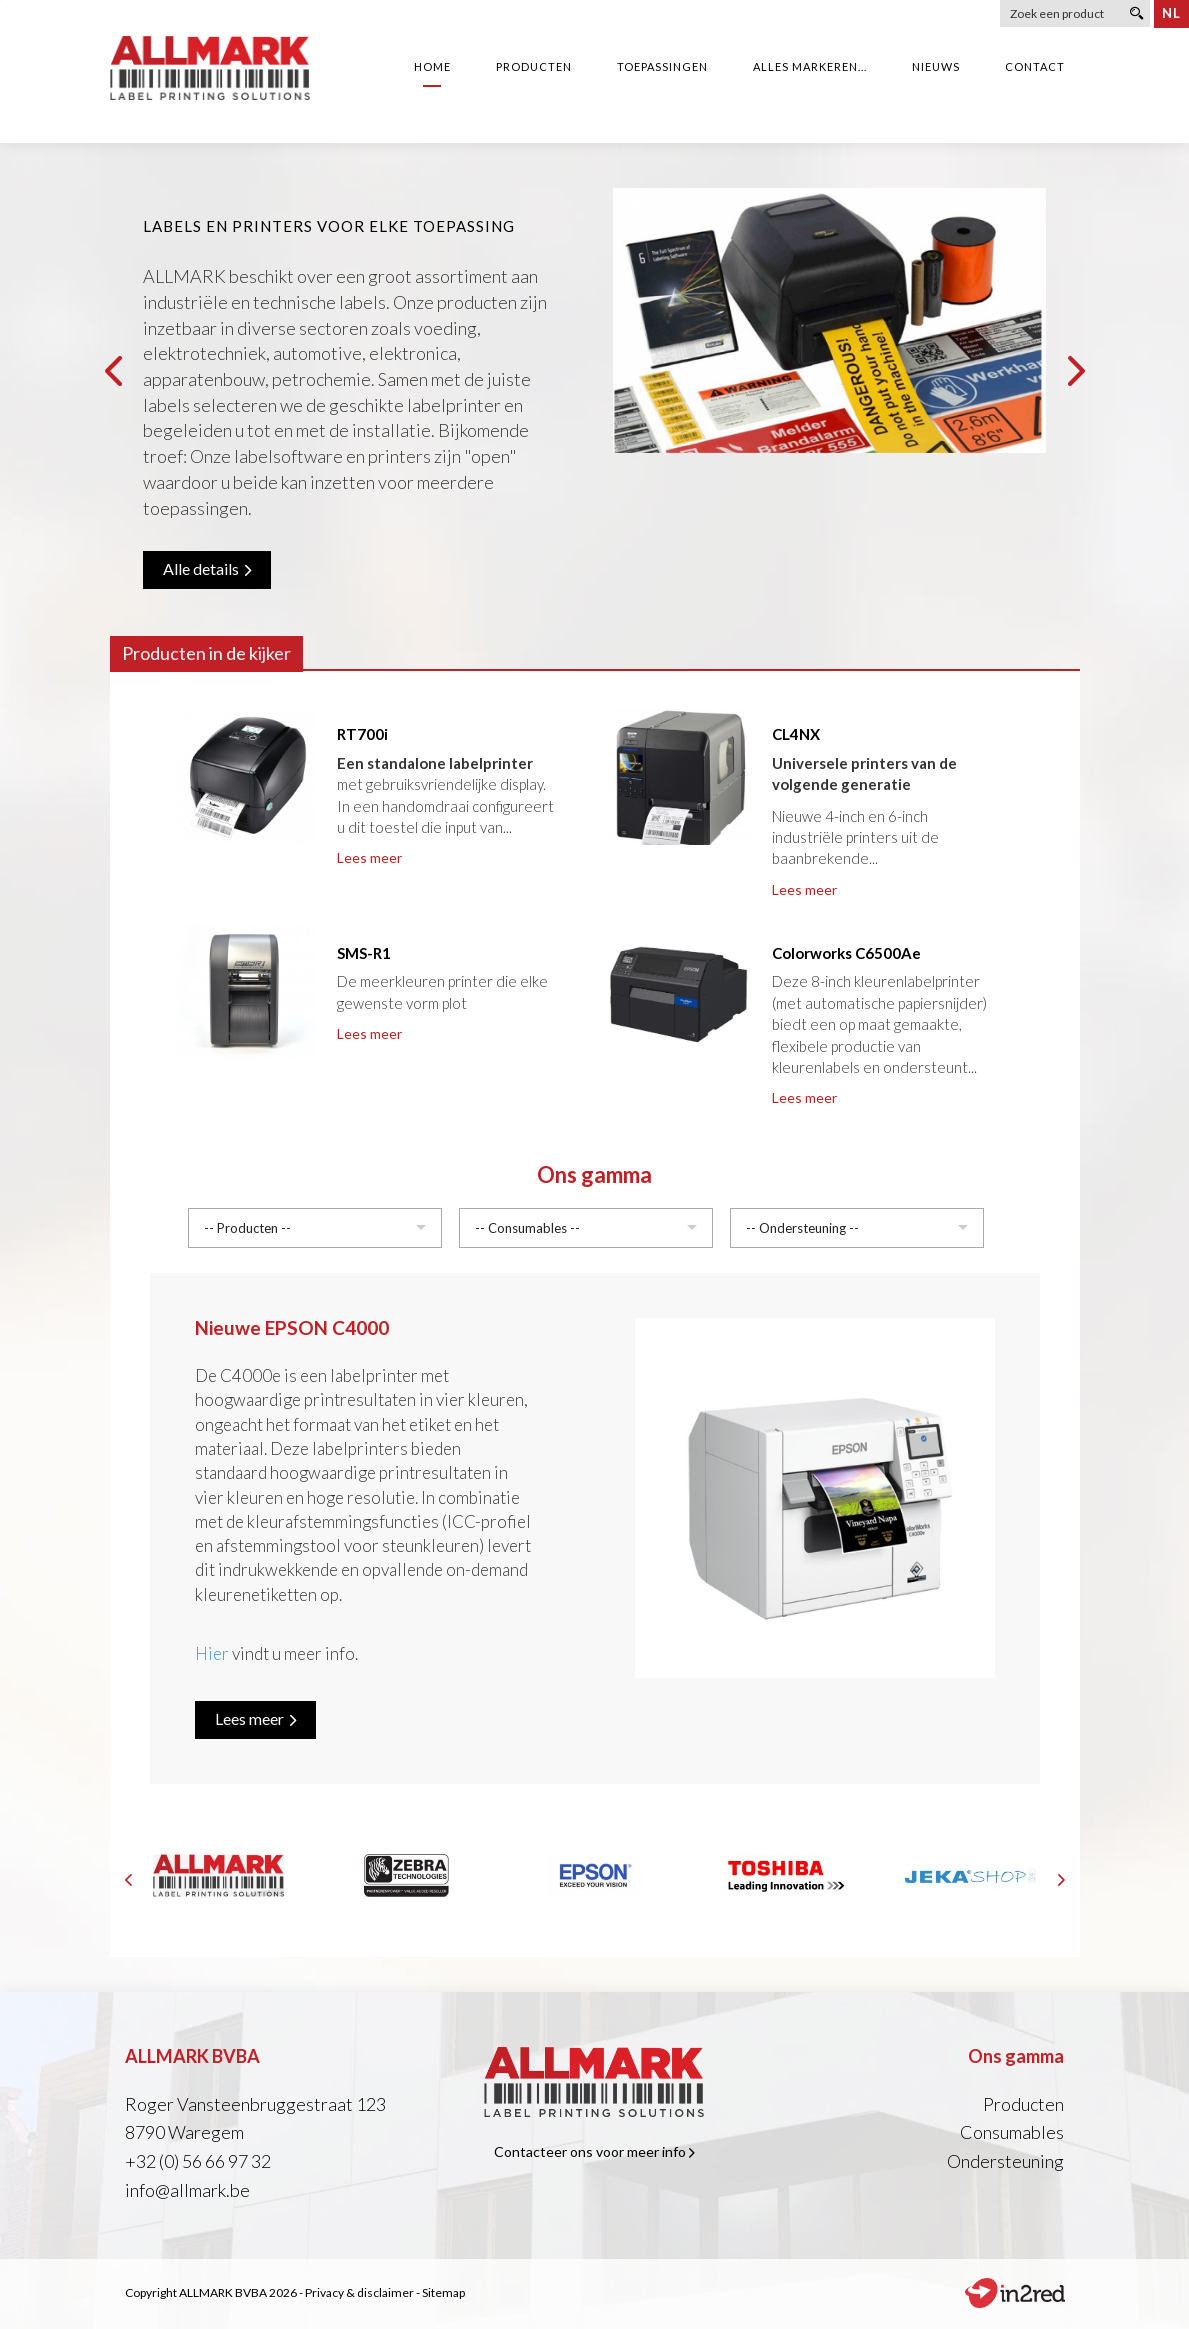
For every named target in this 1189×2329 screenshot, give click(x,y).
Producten (1023, 2104)
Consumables (1012, 2132)
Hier (212, 1653)
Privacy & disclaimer (359, 2292)
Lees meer (369, 857)
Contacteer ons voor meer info (594, 2151)
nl (1171, 13)
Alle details (207, 568)
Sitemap (443, 2292)
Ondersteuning (1005, 2161)
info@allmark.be (187, 2190)
